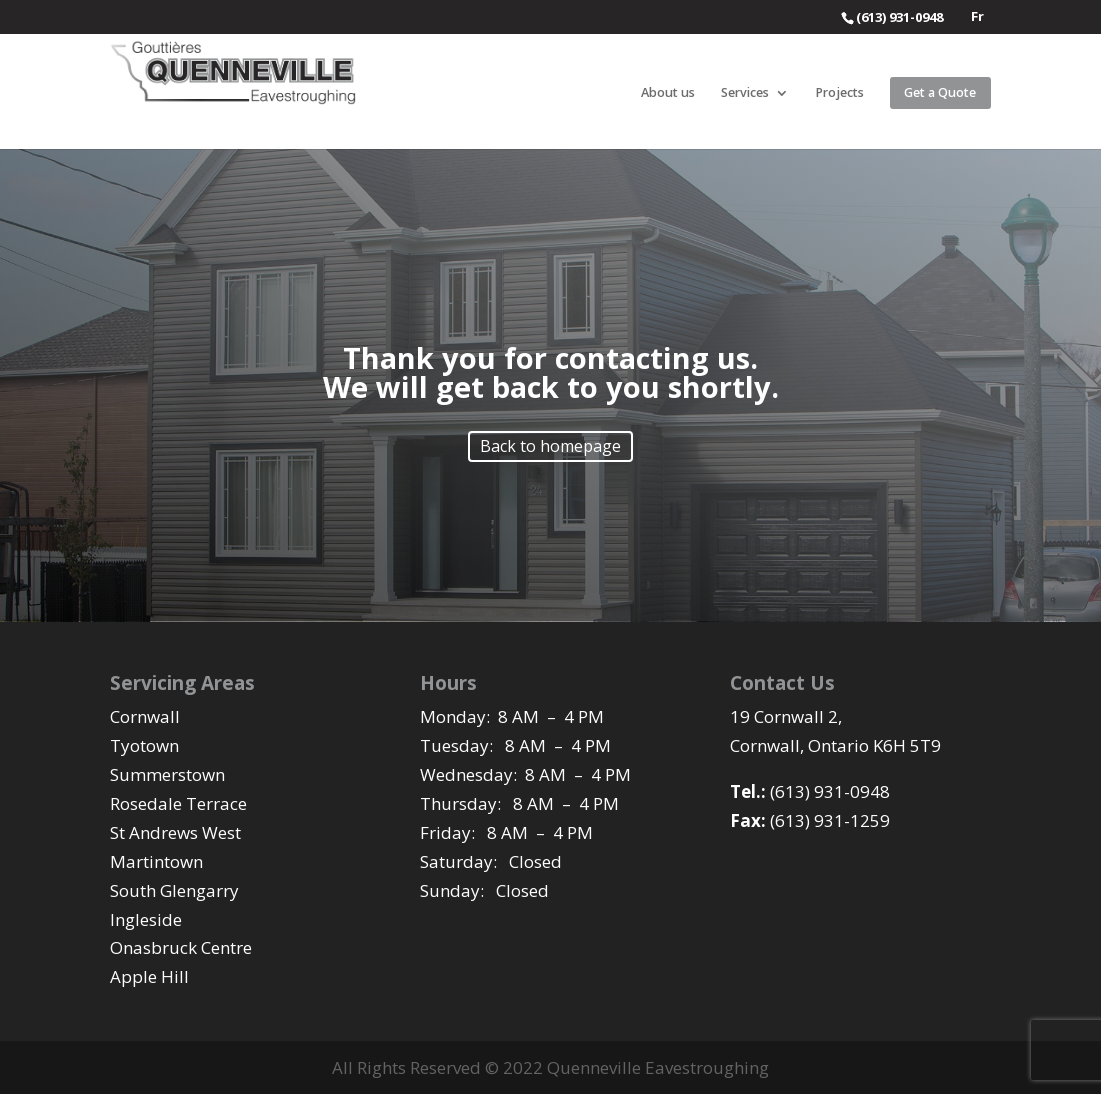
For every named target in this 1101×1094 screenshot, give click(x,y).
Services (745, 93)
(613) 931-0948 (810, 791)
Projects (839, 93)
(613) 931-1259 (810, 820)
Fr (977, 17)
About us (668, 93)
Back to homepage (550, 446)
